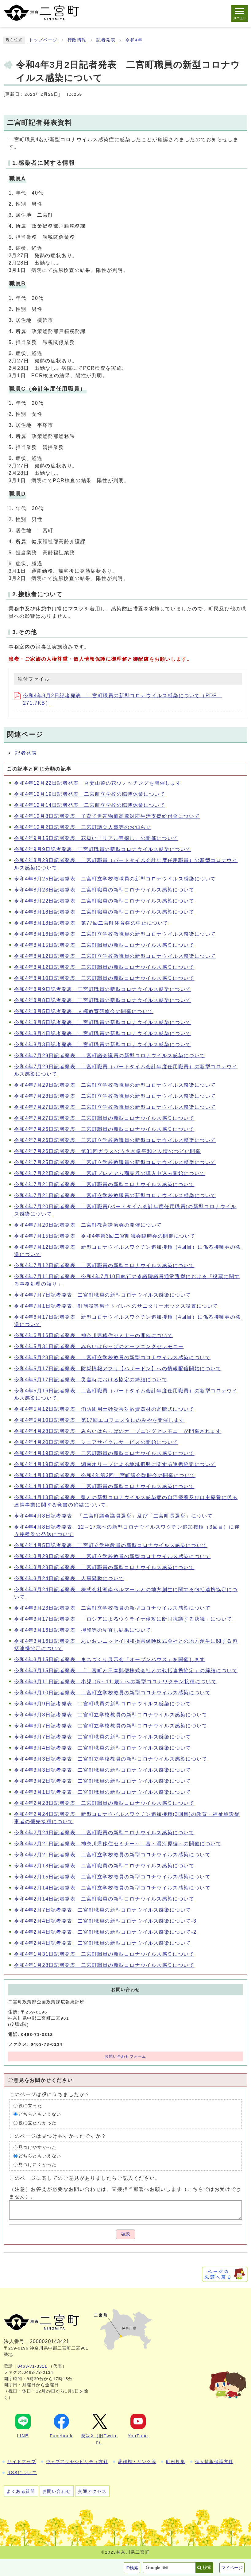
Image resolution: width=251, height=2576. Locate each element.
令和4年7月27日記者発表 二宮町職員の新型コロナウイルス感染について (104, 1118)
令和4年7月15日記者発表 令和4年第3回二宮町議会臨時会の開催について (104, 1236)
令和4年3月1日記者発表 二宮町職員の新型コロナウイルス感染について (102, 1792)
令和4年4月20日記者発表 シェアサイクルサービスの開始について (96, 1442)
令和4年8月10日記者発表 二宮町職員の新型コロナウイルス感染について (104, 978)
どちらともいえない (39, 2114)
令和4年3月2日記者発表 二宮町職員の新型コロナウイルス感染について (102, 1781)
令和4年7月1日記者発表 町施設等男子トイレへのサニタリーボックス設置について (116, 1306)
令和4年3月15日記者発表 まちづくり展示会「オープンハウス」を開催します (109, 1659)
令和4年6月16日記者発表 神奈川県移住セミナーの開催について (93, 1335)
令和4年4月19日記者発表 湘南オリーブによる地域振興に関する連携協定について (115, 1464)
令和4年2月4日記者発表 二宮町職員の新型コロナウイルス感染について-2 (105, 1932)
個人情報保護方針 (214, 2461)
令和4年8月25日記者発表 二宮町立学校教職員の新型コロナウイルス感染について (115, 878)
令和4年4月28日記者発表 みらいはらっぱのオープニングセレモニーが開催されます (118, 1431)
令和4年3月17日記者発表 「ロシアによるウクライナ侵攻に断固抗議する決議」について (123, 1619)
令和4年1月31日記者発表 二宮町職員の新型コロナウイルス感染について (104, 1954)
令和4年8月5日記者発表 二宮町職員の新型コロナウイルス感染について (102, 1022)
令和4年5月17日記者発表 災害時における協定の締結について (91, 1379)
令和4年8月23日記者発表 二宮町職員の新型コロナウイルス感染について (104, 889)
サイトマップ (21, 2461)
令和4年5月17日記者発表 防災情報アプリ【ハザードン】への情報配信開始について (118, 1368)
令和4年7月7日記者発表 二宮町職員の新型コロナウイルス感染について (102, 1295)
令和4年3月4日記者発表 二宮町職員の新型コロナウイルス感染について (102, 1747)
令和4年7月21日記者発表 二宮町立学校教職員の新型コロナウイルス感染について (115, 1195)
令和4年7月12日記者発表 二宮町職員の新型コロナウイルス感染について (104, 1265)
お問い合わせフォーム (125, 2056)
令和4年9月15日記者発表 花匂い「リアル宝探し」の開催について (96, 838)
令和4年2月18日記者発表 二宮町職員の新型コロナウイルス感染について (104, 1865)
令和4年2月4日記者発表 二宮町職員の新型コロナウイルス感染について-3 (105, 1921)
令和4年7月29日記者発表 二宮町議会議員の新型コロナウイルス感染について (109, 1055)
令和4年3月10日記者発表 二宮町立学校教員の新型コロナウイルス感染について (112, 1692)
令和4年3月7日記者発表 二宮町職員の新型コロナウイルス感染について (102, 1736)
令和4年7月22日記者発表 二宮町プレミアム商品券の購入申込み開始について (109, 1173)
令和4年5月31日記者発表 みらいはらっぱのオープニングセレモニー (98, 1346)
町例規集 (175, 2461)
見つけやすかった (37, 2147)
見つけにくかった (37, 2164)
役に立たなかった (37, 2123)
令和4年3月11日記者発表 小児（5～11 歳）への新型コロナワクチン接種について (115, 1681)
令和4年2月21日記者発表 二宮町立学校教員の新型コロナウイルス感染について (112, 1854)
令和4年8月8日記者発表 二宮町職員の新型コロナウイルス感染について (102, 1000)
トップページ (43, 40)
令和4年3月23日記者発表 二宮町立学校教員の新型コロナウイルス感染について (112, 1608)
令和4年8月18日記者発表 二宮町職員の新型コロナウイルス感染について (104, 912)
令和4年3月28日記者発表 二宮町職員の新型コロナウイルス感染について (104, 1567)
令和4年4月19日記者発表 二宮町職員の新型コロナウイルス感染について (104, 1453)
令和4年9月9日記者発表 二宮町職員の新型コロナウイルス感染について (102, 849)
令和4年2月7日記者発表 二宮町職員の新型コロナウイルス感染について (102, 1910)
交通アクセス (92, 2491)
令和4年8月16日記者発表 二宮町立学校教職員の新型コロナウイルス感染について (115, 934)
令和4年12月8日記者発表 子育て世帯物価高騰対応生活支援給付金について (107, 816)
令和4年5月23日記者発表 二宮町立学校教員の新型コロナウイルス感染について (112, 1357)
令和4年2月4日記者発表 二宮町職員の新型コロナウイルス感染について (102, 1943)
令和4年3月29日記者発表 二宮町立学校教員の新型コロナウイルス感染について (112, 1556)
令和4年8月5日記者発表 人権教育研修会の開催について (83, 1011)
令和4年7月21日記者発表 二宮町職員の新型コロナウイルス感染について (104, 1184)
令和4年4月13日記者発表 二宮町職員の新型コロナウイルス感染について (104, 1486)
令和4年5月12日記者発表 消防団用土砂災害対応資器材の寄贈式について (104, 1409)
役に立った (30, 2105)
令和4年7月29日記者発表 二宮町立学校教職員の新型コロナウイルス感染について (115, 1085)
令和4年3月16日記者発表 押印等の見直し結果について (82, 1630)
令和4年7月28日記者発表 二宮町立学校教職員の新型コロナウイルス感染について (115, 1096)
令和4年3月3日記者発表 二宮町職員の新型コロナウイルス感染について (102, 1770)
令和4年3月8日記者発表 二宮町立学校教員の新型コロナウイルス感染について (110, 1714)
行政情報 (77, 40)
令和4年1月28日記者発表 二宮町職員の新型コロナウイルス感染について (104, 1965)
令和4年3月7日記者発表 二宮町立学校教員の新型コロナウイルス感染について (110, 1725)
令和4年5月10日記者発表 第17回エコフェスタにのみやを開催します (99, 1420)
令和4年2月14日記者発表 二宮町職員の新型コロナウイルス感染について (104, 1898)
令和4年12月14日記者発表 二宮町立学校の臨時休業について (89, 805)
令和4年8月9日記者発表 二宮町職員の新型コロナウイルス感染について (102, 989)
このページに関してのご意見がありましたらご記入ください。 (84, 2178)
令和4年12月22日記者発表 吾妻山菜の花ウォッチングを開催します (97, 783)
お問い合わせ (56, 2491)
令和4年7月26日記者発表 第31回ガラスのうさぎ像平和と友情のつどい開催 (107, 1151)
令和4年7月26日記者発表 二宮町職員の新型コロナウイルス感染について (104, 1129)
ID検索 (132, 2567)
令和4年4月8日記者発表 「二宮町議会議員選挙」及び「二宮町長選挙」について (113, 1515)
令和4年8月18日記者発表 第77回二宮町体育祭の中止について (91, 923)
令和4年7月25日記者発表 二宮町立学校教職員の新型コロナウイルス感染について (115, 1162)
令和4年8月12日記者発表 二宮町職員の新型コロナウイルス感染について (104, 967)
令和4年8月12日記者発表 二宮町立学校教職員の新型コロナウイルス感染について (115, 956)
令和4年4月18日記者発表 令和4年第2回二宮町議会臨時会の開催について (104, 1475)
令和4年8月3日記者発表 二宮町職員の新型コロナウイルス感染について (102, 1044)
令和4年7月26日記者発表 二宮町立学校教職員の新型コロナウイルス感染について (115, 1140)
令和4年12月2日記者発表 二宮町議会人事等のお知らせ (82, 827)
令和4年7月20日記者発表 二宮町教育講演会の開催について (88, 1225)
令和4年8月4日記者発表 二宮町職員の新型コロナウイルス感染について (102, 1033)
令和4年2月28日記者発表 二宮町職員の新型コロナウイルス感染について (104, 1803)
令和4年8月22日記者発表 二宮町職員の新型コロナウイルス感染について (104, 900)
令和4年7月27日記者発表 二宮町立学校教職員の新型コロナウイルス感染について (115, 1107)
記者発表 (105, 40)
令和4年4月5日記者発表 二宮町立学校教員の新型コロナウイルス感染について (110, 1545)
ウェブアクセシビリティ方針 (77, 2461)
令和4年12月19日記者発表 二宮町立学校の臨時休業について (89, 794)
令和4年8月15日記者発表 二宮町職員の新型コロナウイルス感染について (104, 945)
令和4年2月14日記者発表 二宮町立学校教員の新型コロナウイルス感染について (112, 1887)
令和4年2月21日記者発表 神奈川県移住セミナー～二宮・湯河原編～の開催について (118, 1843)
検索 (207, 2567)
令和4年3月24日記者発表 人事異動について (69, 1578)
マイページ (232, 2567)
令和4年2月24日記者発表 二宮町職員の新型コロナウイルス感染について (104, 1832)
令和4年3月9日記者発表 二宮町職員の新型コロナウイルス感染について (102, 1703)
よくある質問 (20, 2491)
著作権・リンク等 (137, 2461)
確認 (125, 2234)
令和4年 (133, 40)
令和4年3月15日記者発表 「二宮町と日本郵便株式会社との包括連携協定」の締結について (125, 1670)
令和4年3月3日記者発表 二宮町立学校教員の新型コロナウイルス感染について (110, 1759)
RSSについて (22, 2472)
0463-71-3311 (32, 2366)
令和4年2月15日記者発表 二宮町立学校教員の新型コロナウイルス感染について (112, 1876)
